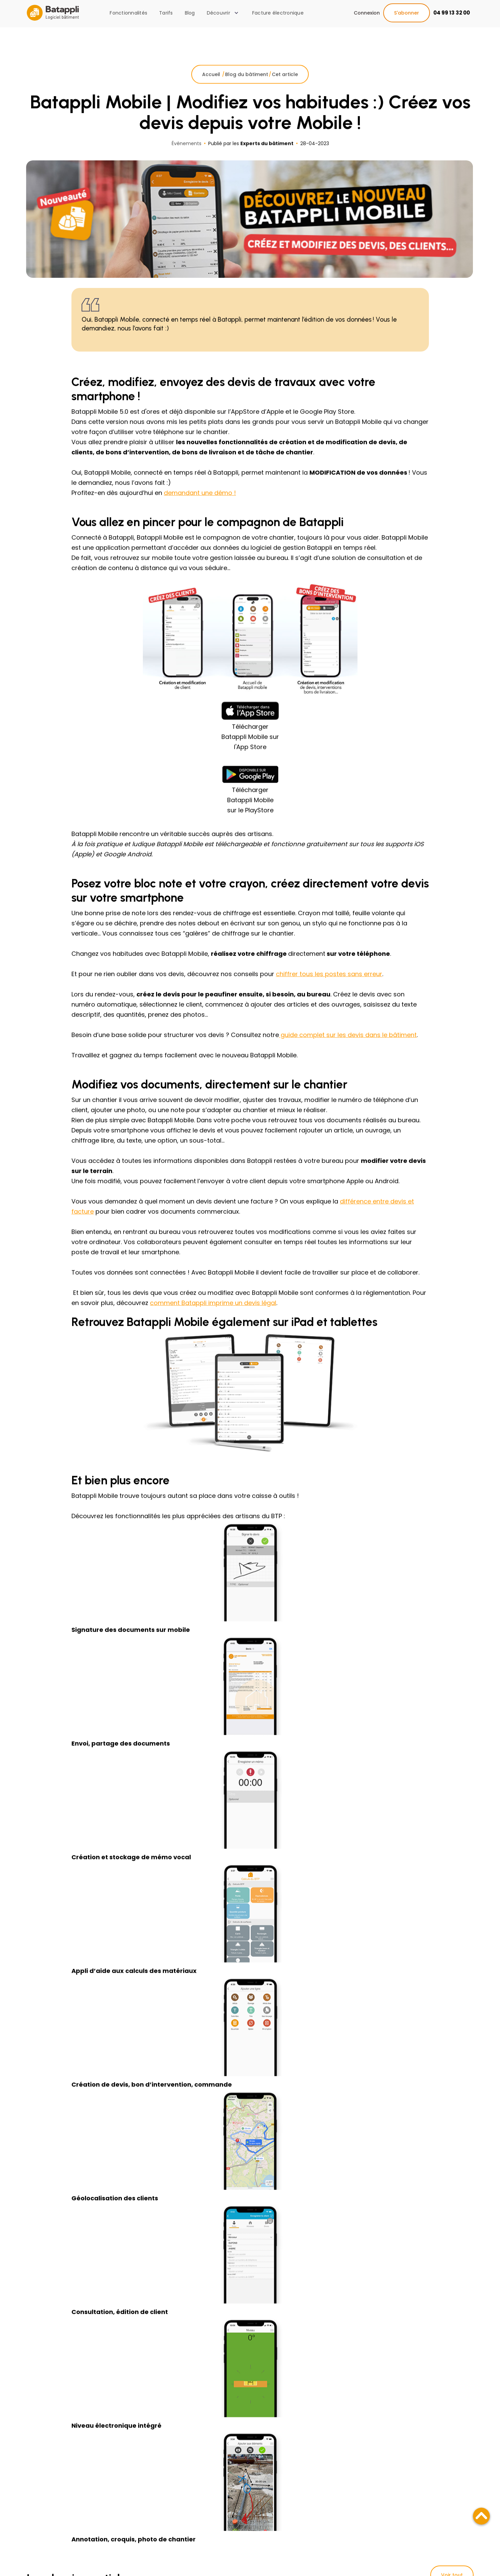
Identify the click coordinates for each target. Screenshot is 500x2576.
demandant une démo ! (200, 506)
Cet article (285, 88)
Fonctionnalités (128, 12)
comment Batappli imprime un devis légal (213, 1316)
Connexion (367, 12)
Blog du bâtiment (246, 88)
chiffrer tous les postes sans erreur (329, 987)
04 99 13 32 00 (451, 12)
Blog (190, 12)
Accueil (211, 88)
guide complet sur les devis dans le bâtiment (348, 1048)
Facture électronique (278, 12)
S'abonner (406, 12)
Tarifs (166, 12)
